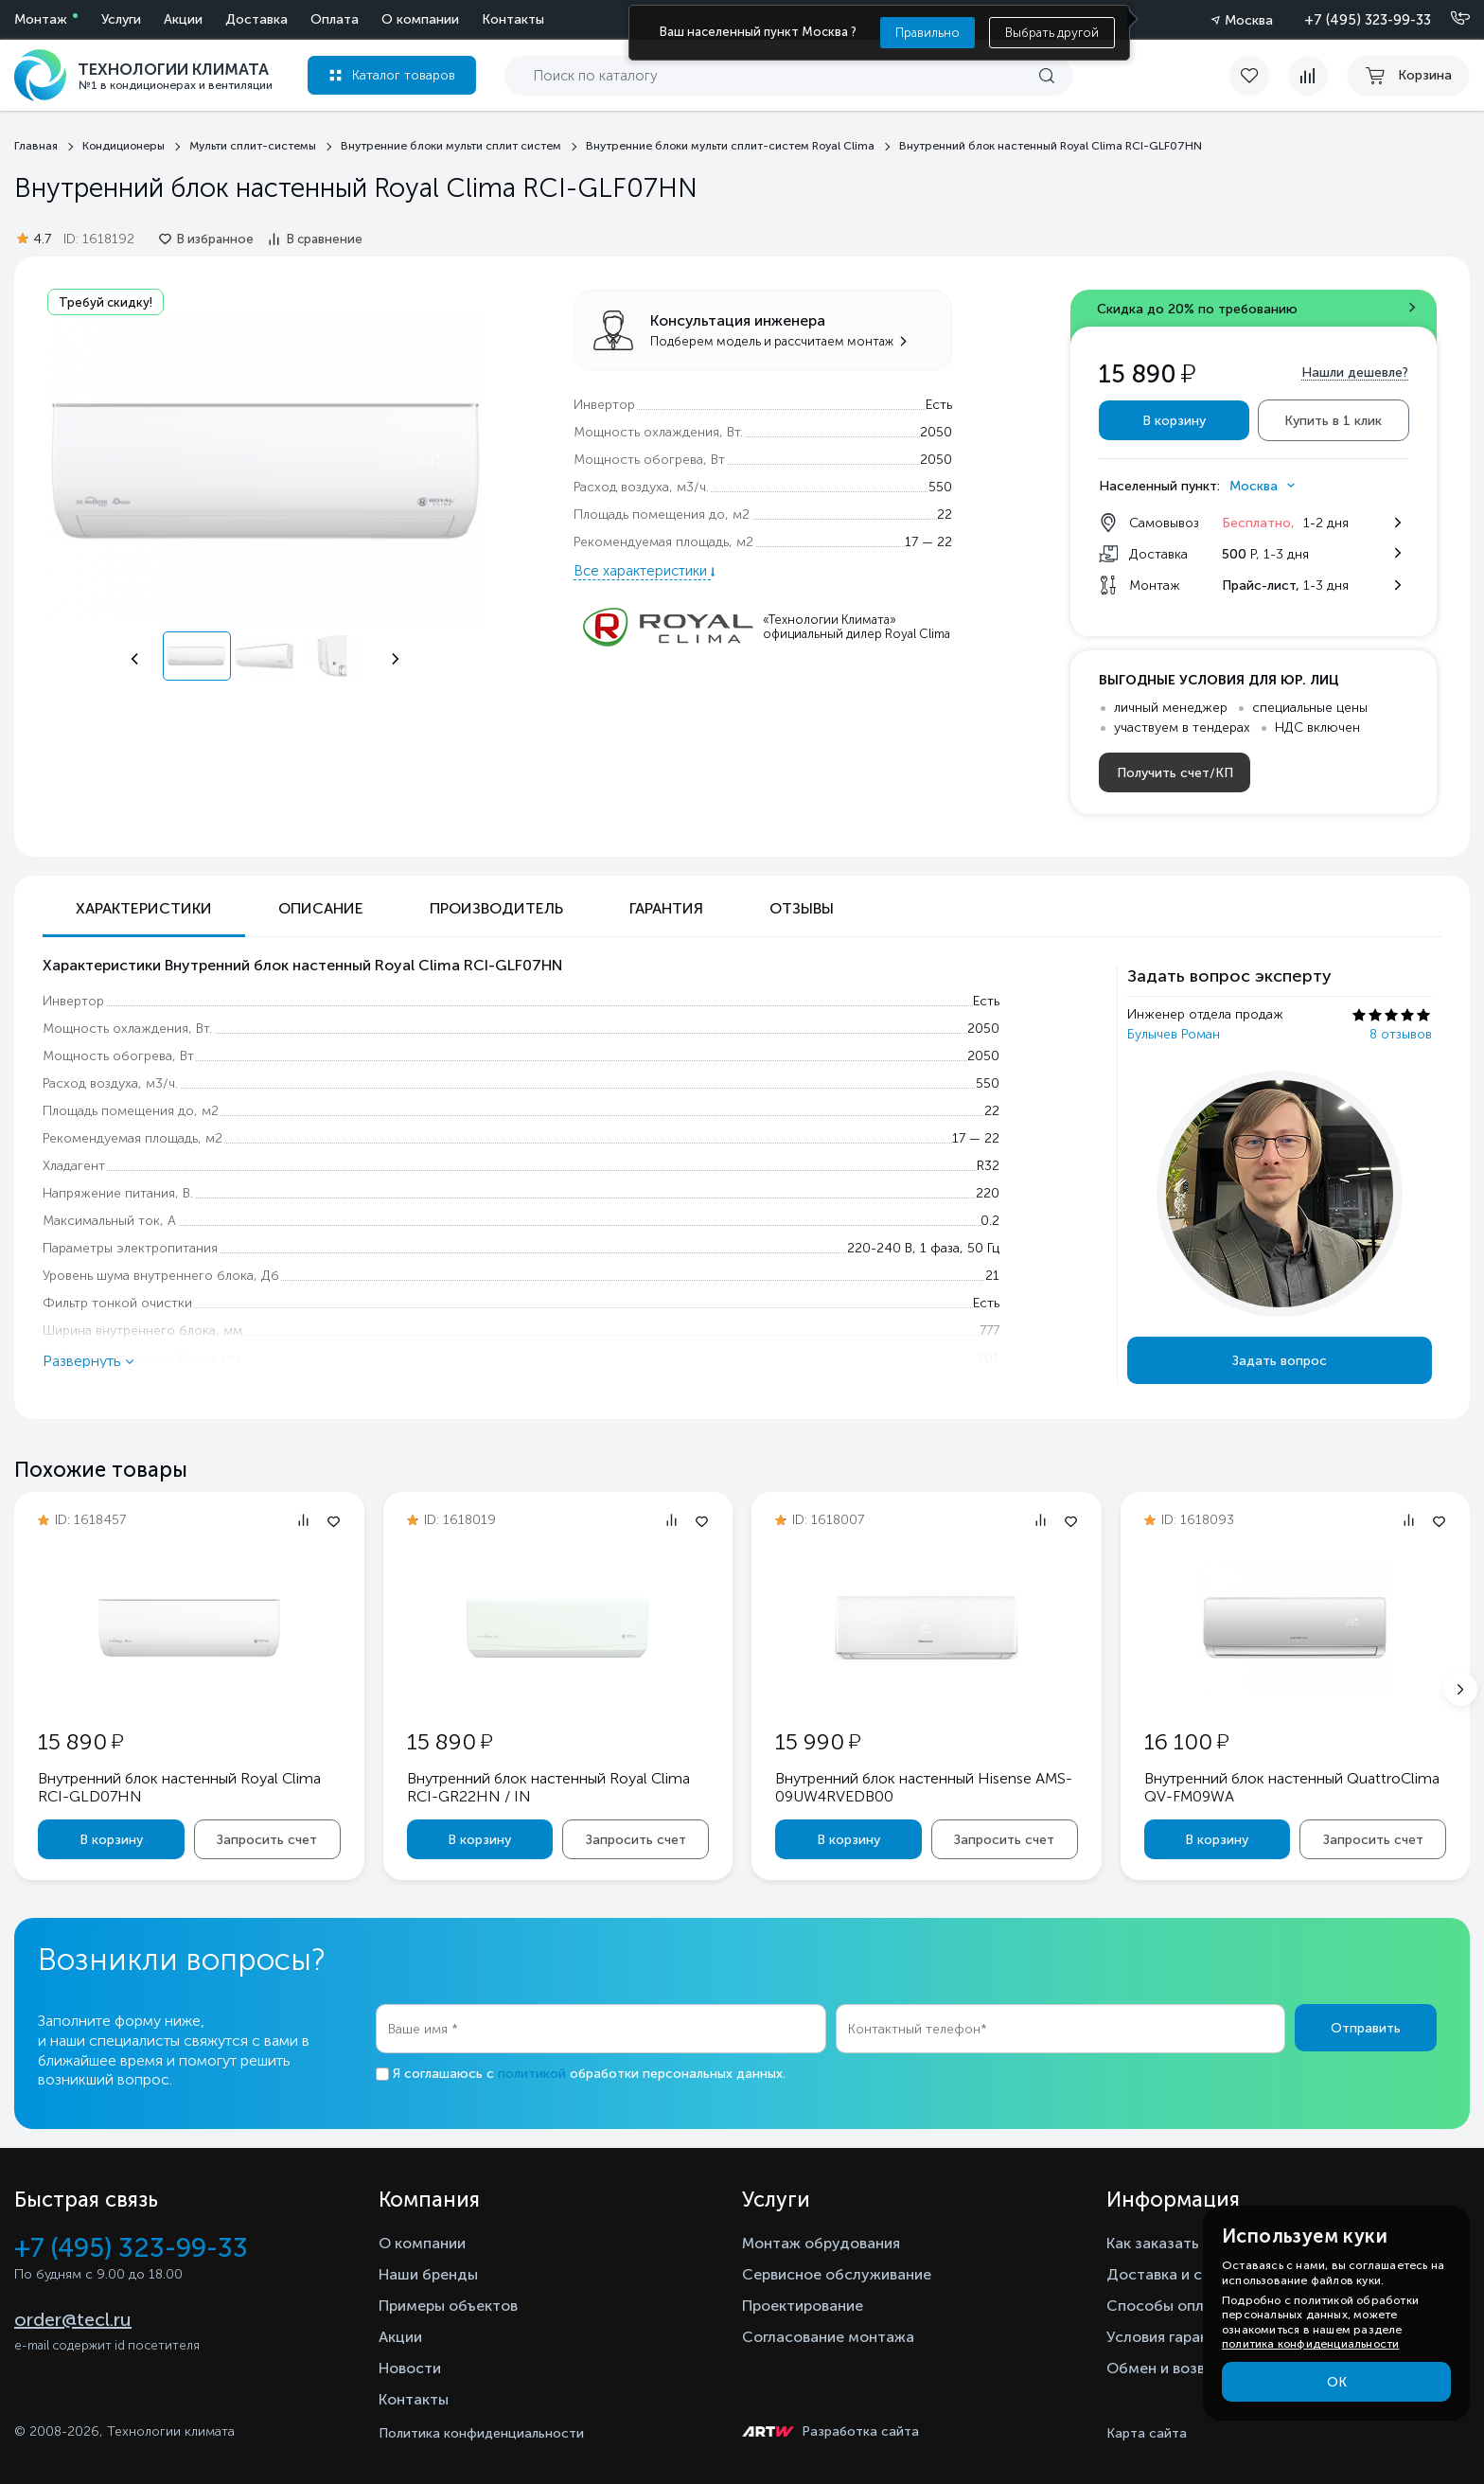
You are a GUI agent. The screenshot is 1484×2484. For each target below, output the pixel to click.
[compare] (1308, 76)
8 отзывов (1400, 1034)
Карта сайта (1146, 2433)
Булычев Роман (1173, 1034)
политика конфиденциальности (1310, 2344)
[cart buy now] (1408, 76)
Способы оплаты (1168, 2306)
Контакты (513, 19)
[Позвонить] (1449, 19)
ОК (1337, 2382)
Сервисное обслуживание (836, 2274)
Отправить (1366, 2028)
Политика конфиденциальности (481, 2433)
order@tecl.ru (73, 2319)
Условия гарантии (1170, 2337)
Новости (410, 2368)
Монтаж (40, 19)
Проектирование (802, 2306)
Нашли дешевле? (1354, 372)
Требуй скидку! (105, 302)
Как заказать (1152, 2243)
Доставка (256, 19)
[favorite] (1258, 76)
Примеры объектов (448, 2306)
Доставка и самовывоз (1190, 2274)
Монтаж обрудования (821, 2243)
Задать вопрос (1279, 1361)
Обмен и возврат (1168, 2368)
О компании (420, 19)
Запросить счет (267, 1840)
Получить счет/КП (1175, 773)
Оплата (334, 19)
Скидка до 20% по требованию (1197, 309)
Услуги (121, 19)
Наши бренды (428, 2274)
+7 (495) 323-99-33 (1367, 19)
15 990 (817, 1741)
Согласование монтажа (828, 2337)
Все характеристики (642, 570)
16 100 (1186, 1741)
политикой (532, 2074)
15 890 (80, 1741)
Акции (183, 19)
